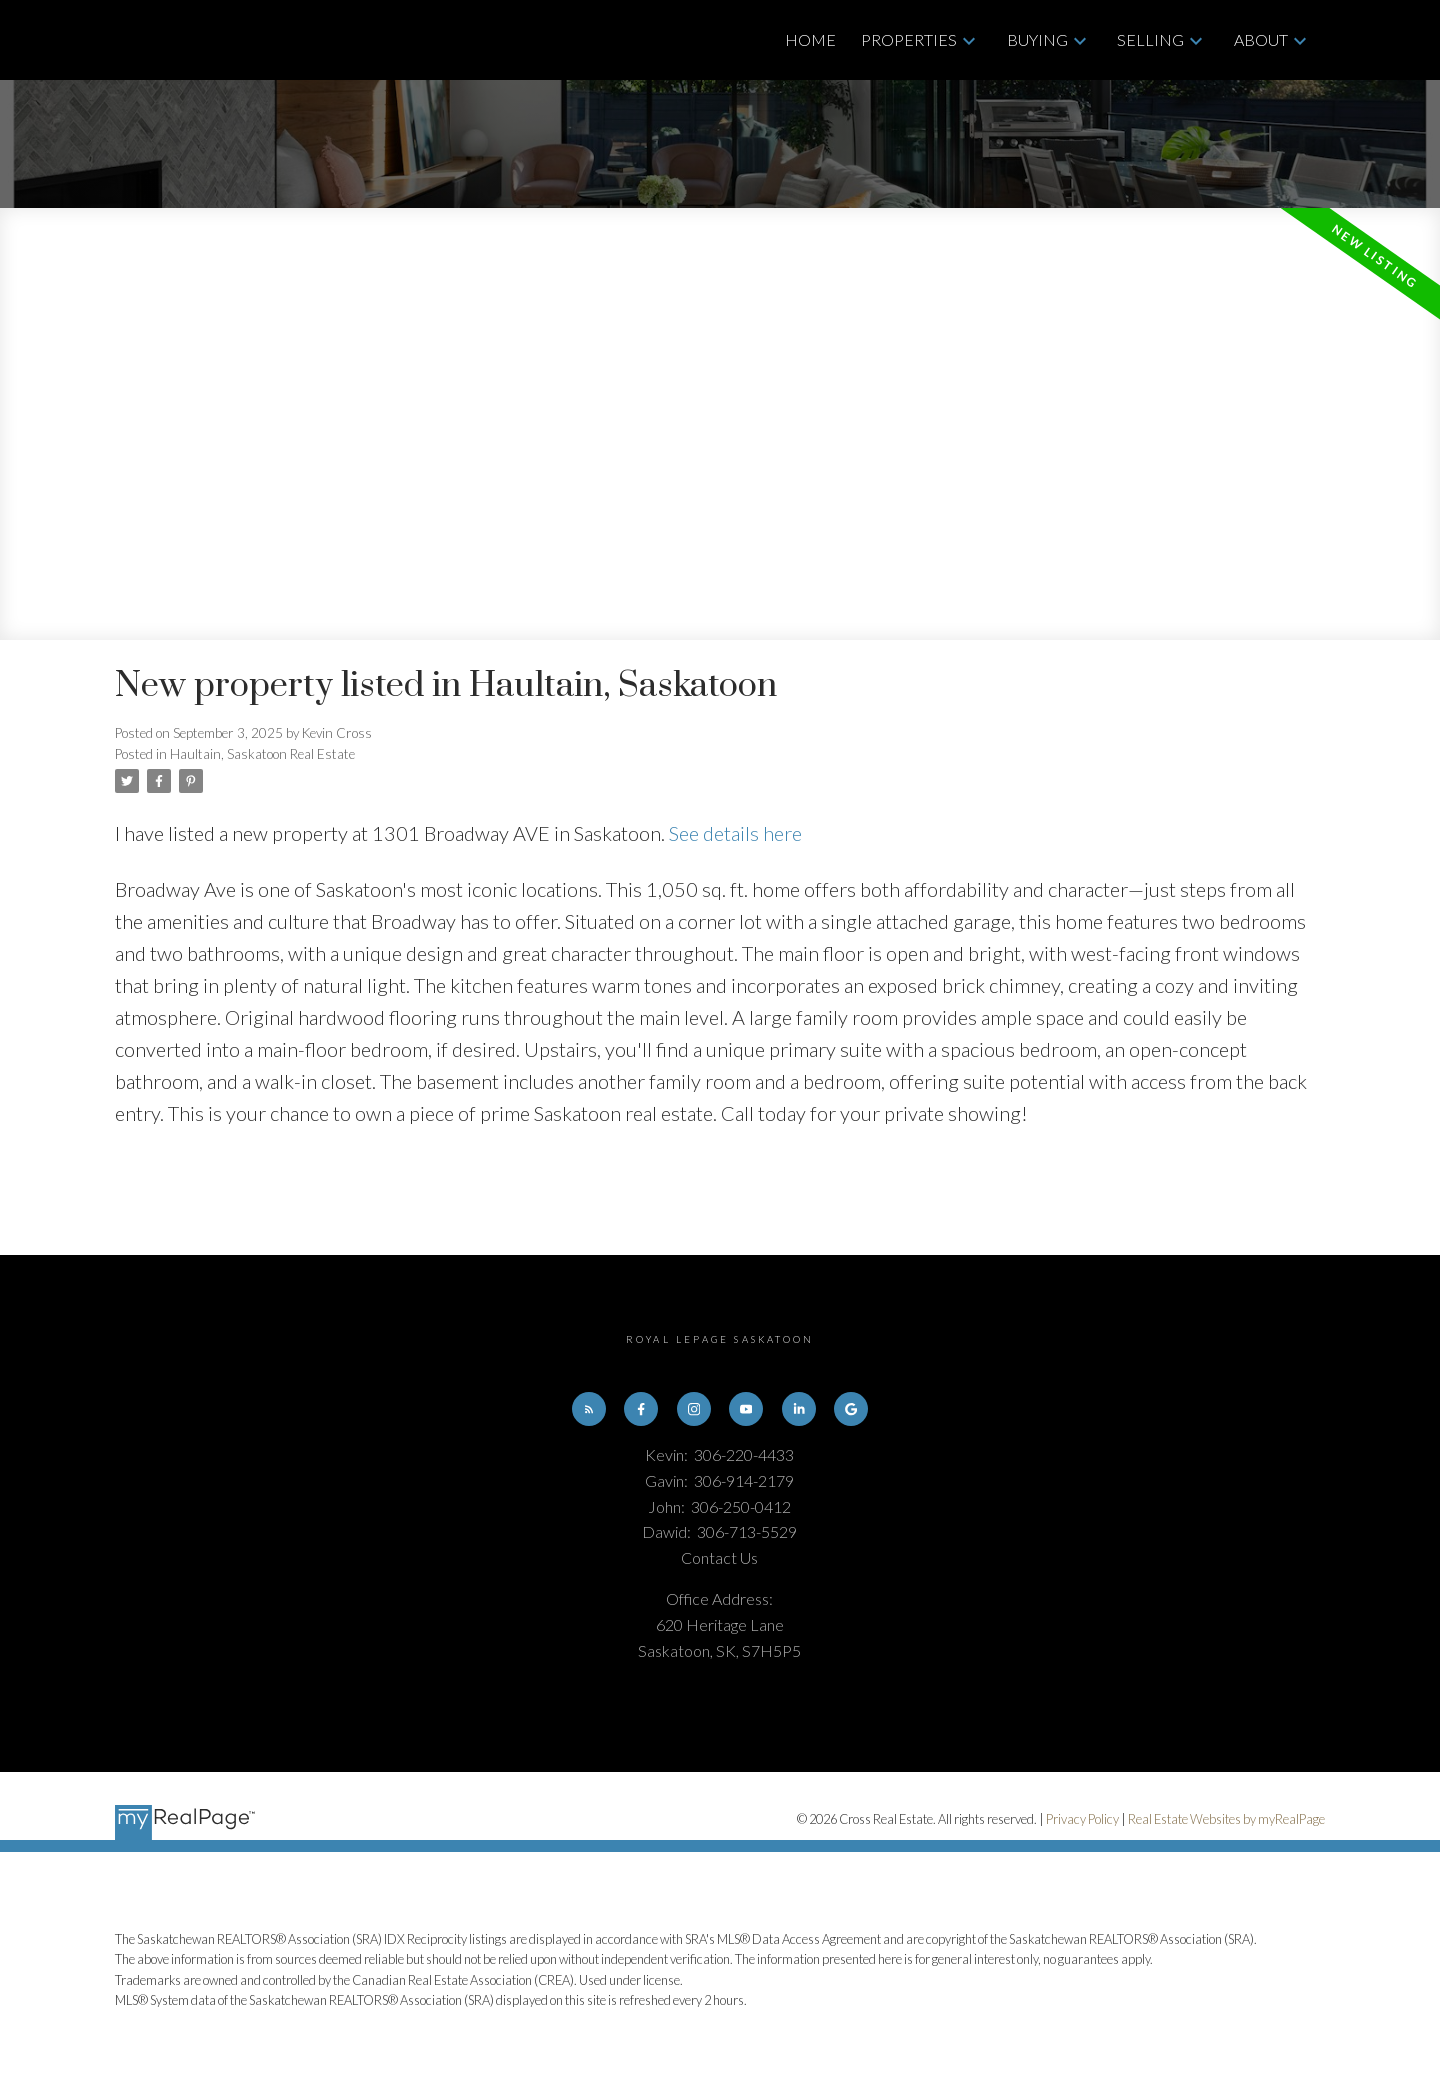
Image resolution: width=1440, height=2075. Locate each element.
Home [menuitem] (810, 39)
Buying (1037, 39)
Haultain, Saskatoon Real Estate (262, 754)
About (1261, 39)
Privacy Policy (1082, 1819)
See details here (735, 833)
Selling (1150, 39)
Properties (909, 39)
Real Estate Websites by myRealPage (1226, 1819)
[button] (588, 1409)
